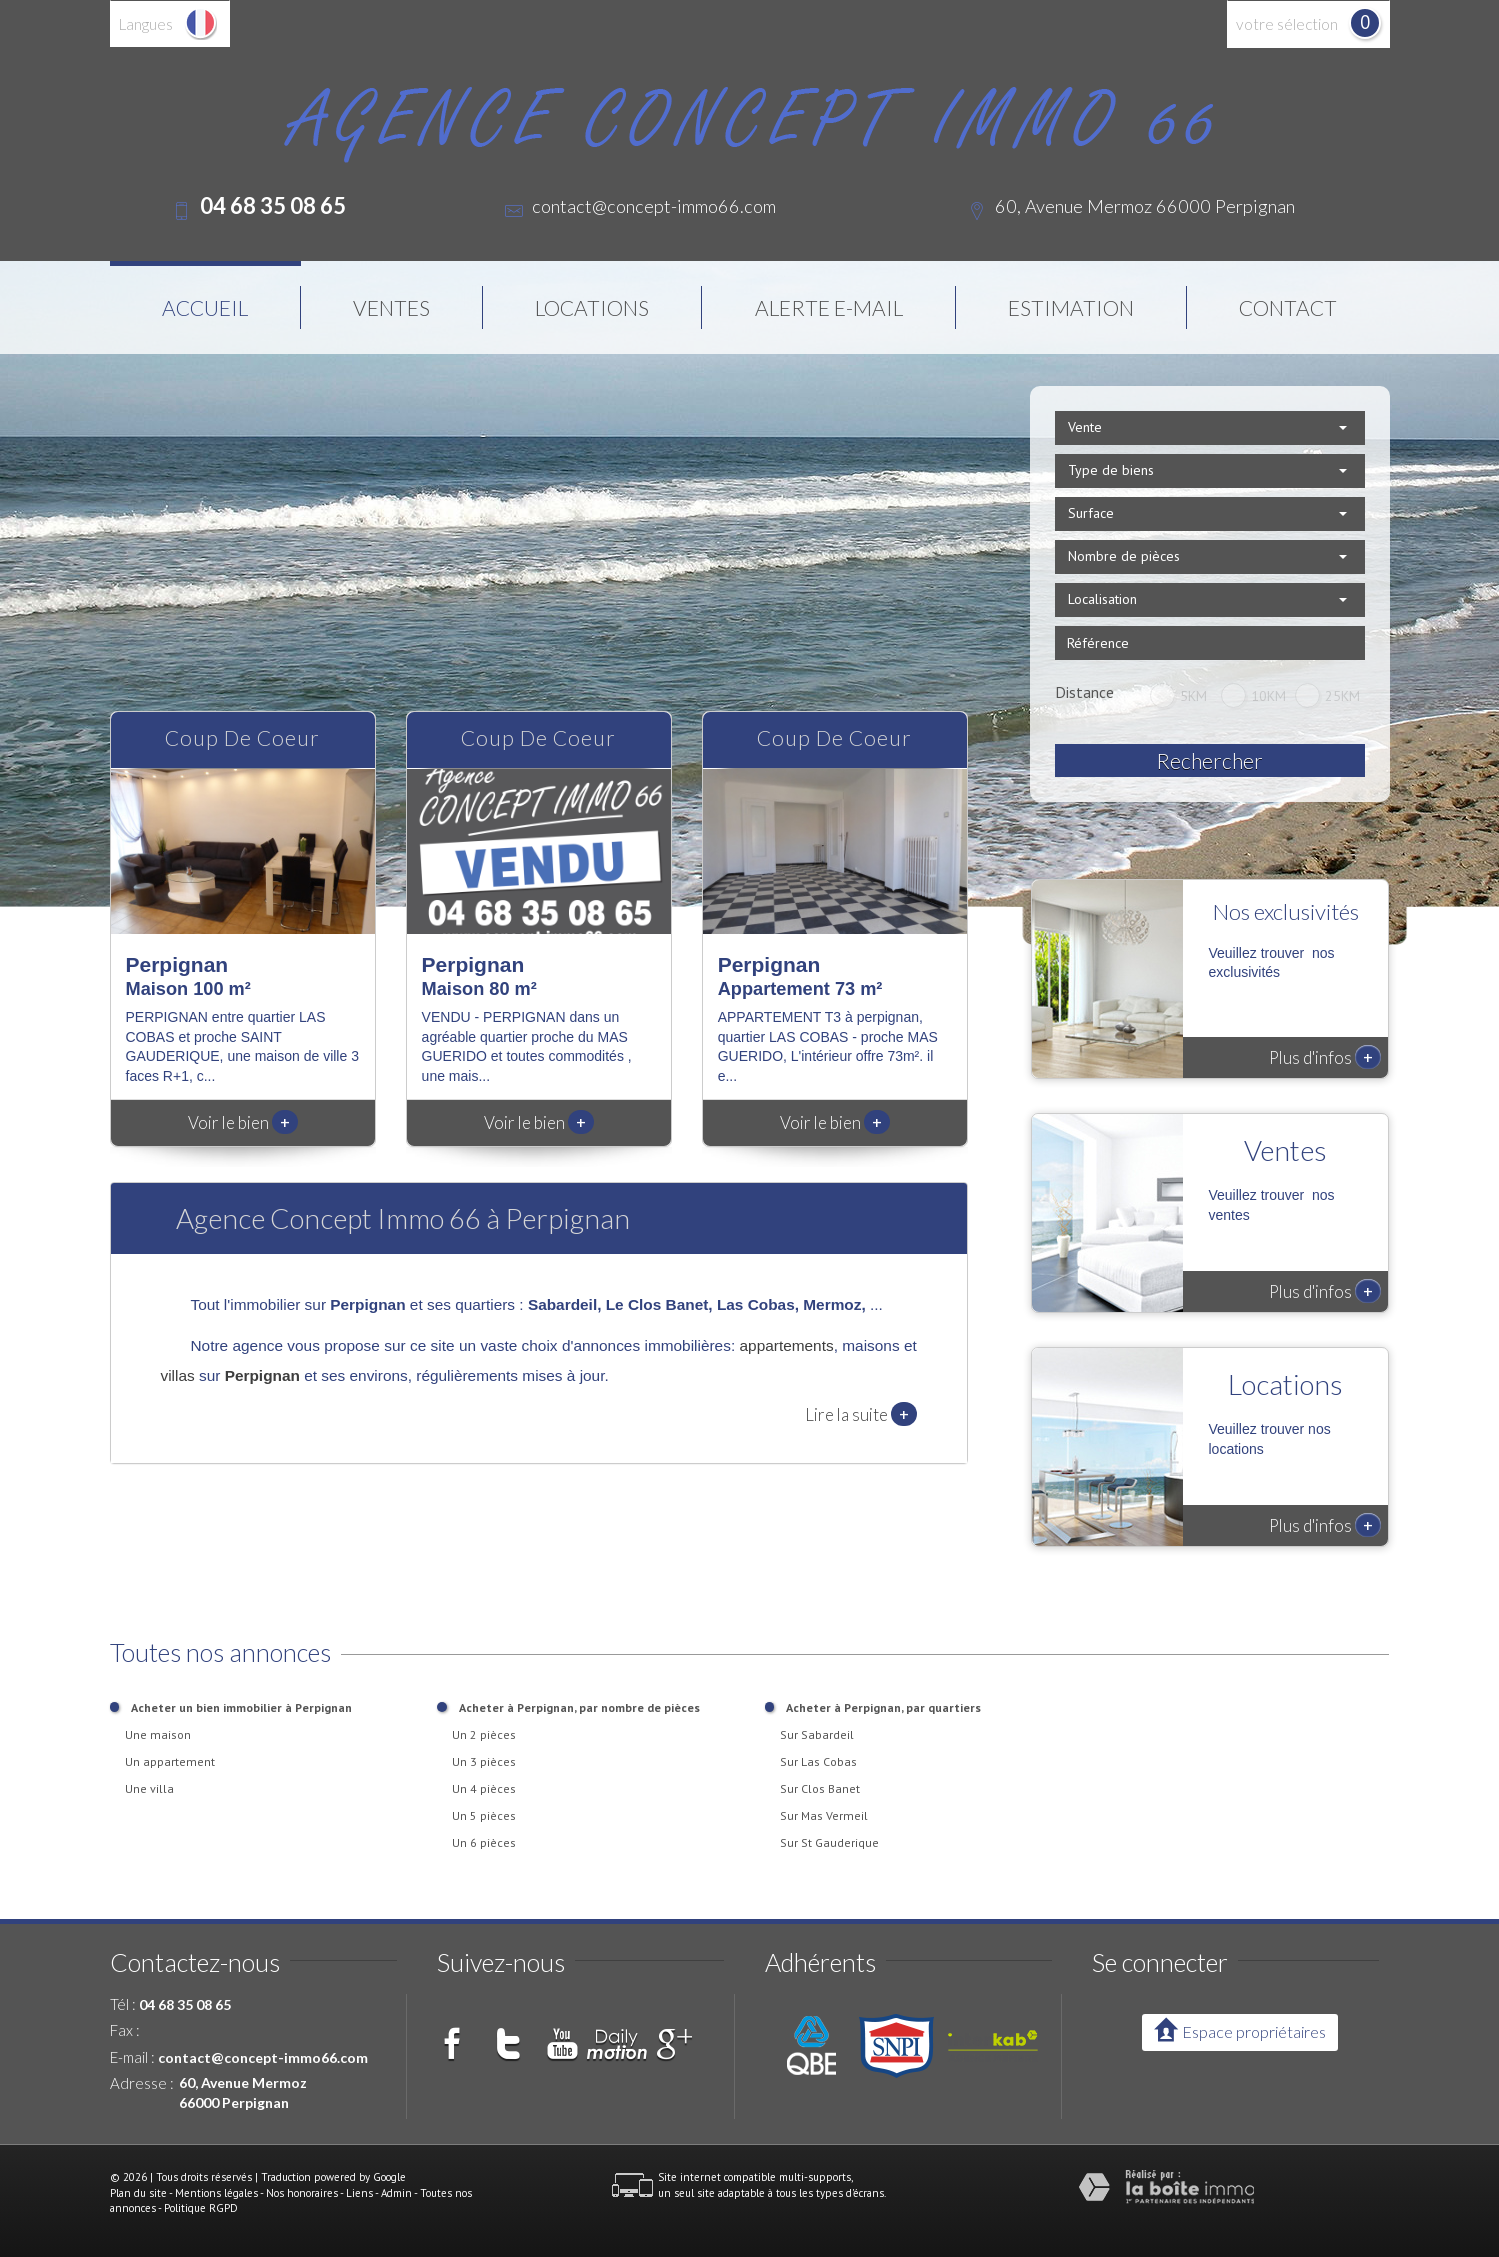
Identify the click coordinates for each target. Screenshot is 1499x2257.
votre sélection (1287, 24)
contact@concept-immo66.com (654, 206)
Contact (1288, 307)
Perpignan (262, 1375)
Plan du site (138, 2193)
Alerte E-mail (829, 307)
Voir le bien (243, 1122)
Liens (359, 2193)
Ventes (391, 307)
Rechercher (1209, 760)
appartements (787, 1345)
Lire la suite (861, 1414)
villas (178, 1375)
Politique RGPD (201, 2208)
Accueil (205, 307)
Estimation (1071, 307)
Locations (592, 307)
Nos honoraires (302, 2193)
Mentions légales (216, 2193)
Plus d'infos (1325, 1057)
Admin (396, 2193)
